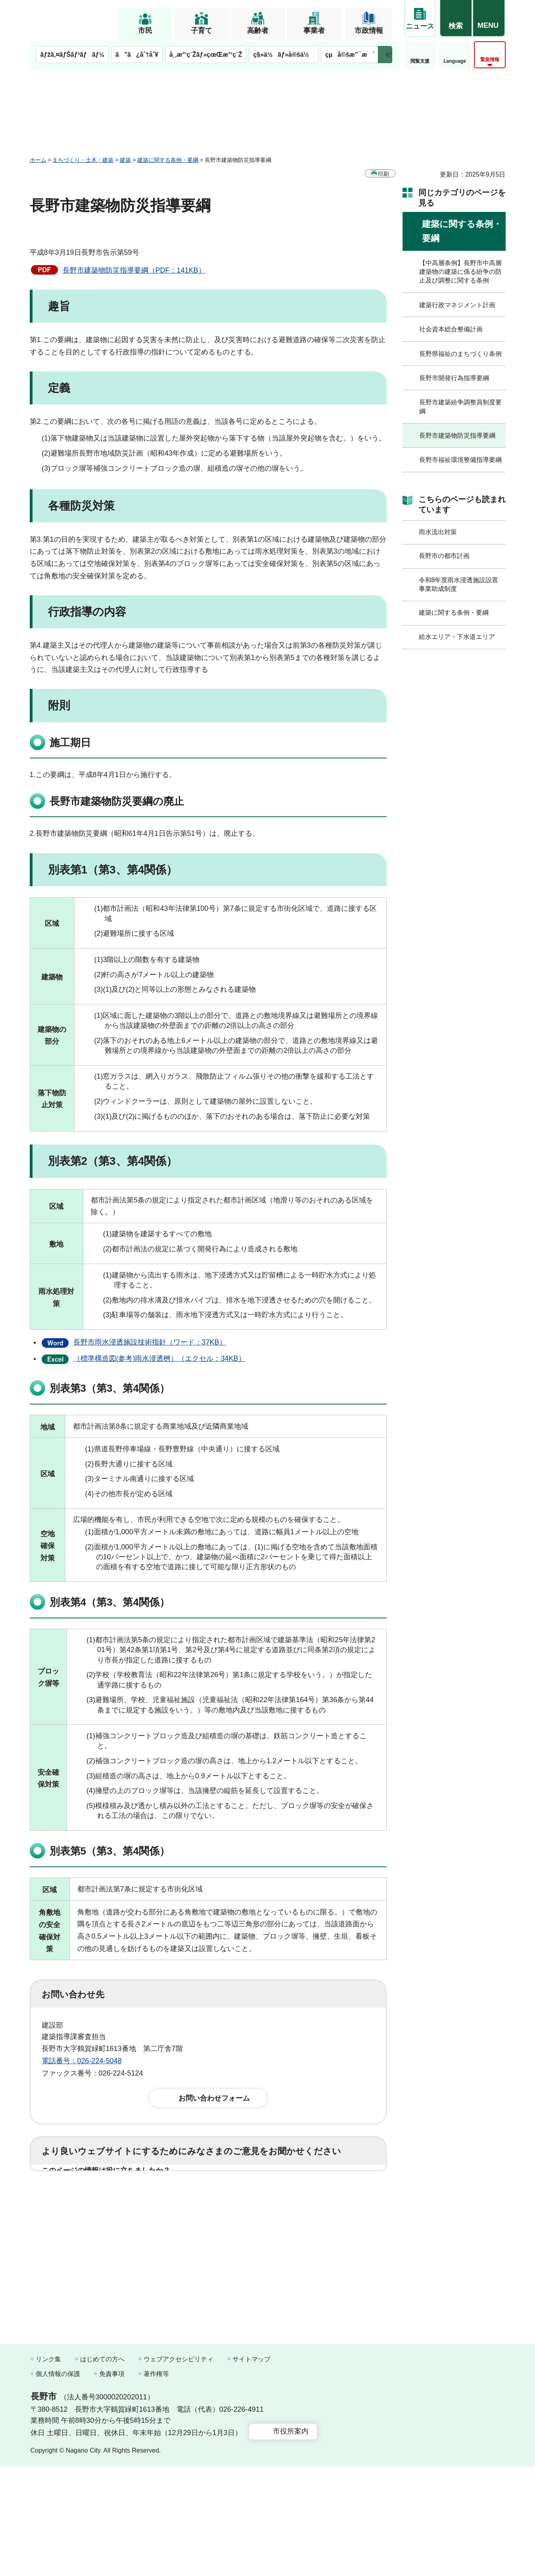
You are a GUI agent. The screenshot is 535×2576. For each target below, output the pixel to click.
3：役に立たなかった (210, 2196)
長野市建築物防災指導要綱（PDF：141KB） (134, 270)
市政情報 (369, 31)
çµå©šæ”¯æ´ (349, 54)
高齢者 (257, 31)
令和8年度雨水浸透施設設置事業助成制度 (459, 584)
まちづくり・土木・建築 (82, 160)
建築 (125, 160)
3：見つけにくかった (232, 2231)
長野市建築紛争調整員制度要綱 (460, 406)
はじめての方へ (102, 2469)
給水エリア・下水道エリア (457, 636)
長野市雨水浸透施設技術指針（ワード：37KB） (149, 1342)
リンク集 (48, 2469)
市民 (145, 31)
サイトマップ (251, 2469)
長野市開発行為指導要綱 (454, 378)
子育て (201, 31)
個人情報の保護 (58, 2484)
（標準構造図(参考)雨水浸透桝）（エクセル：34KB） (159, 1358)
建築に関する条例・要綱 (167, 160)
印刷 (383, 174)
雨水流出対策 (438, 532)
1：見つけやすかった (88, 2231)
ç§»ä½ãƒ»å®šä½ (283, 54)
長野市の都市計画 (444, 555)
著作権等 (156, 2484)
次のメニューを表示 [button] (385, 54)
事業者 (314, 31)
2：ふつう (138, 2196)
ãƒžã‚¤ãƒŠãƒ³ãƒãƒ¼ (72, 54)
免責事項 (112, 2484)
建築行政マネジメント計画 (457, 305)
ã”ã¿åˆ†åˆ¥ (136, 54)
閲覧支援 (420, 61)
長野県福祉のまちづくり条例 (460, 353)
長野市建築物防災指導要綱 (457, 435)
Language (454, 61)
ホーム (38, 160)
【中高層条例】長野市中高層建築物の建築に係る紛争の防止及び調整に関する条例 (460, 272)
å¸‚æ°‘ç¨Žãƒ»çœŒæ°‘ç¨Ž (205, 54)
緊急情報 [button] (489, 59)
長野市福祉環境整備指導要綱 (460, 459)
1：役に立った (77, 2196)
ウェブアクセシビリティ (178, 2469)
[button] (455, 18)
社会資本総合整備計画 (451, 329)
